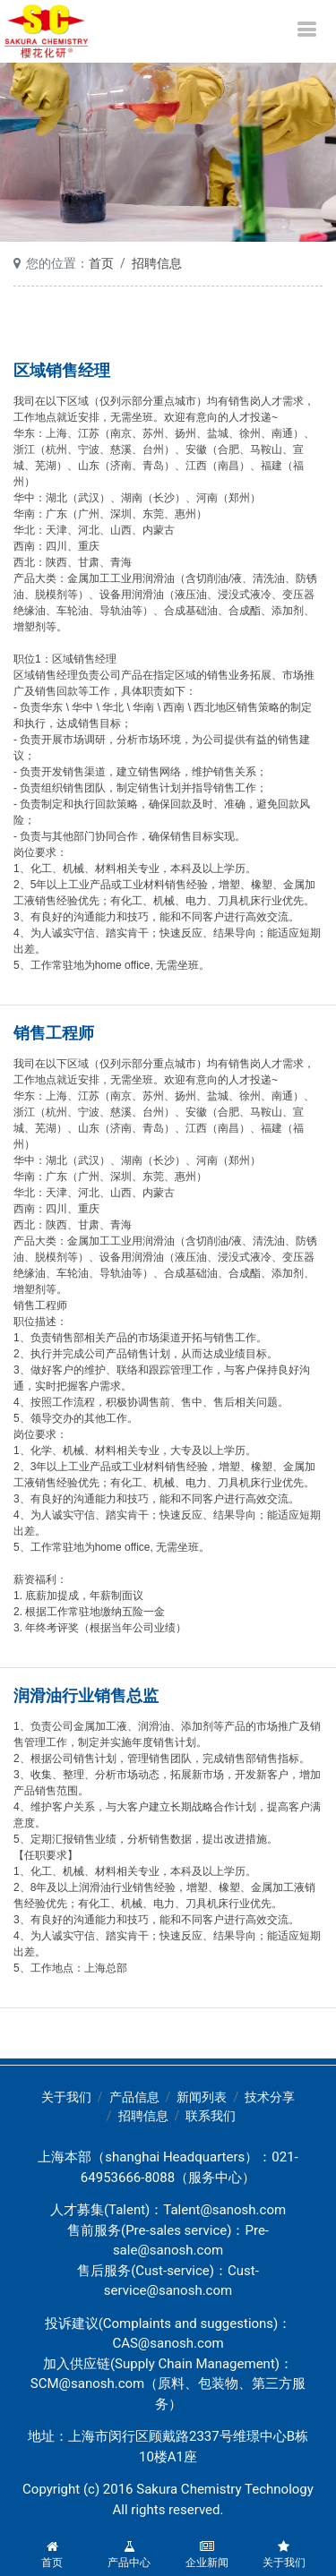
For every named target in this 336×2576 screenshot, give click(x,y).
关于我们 (66, 2097)
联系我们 (210, 2116)
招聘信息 (157, 263)
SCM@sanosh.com (87, 2383)
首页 (101, 263)
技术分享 (270, 2097)
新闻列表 (202, 2097)
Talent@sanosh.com (224, 2210)
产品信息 (134, 2097)
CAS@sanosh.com (167, 2343)
